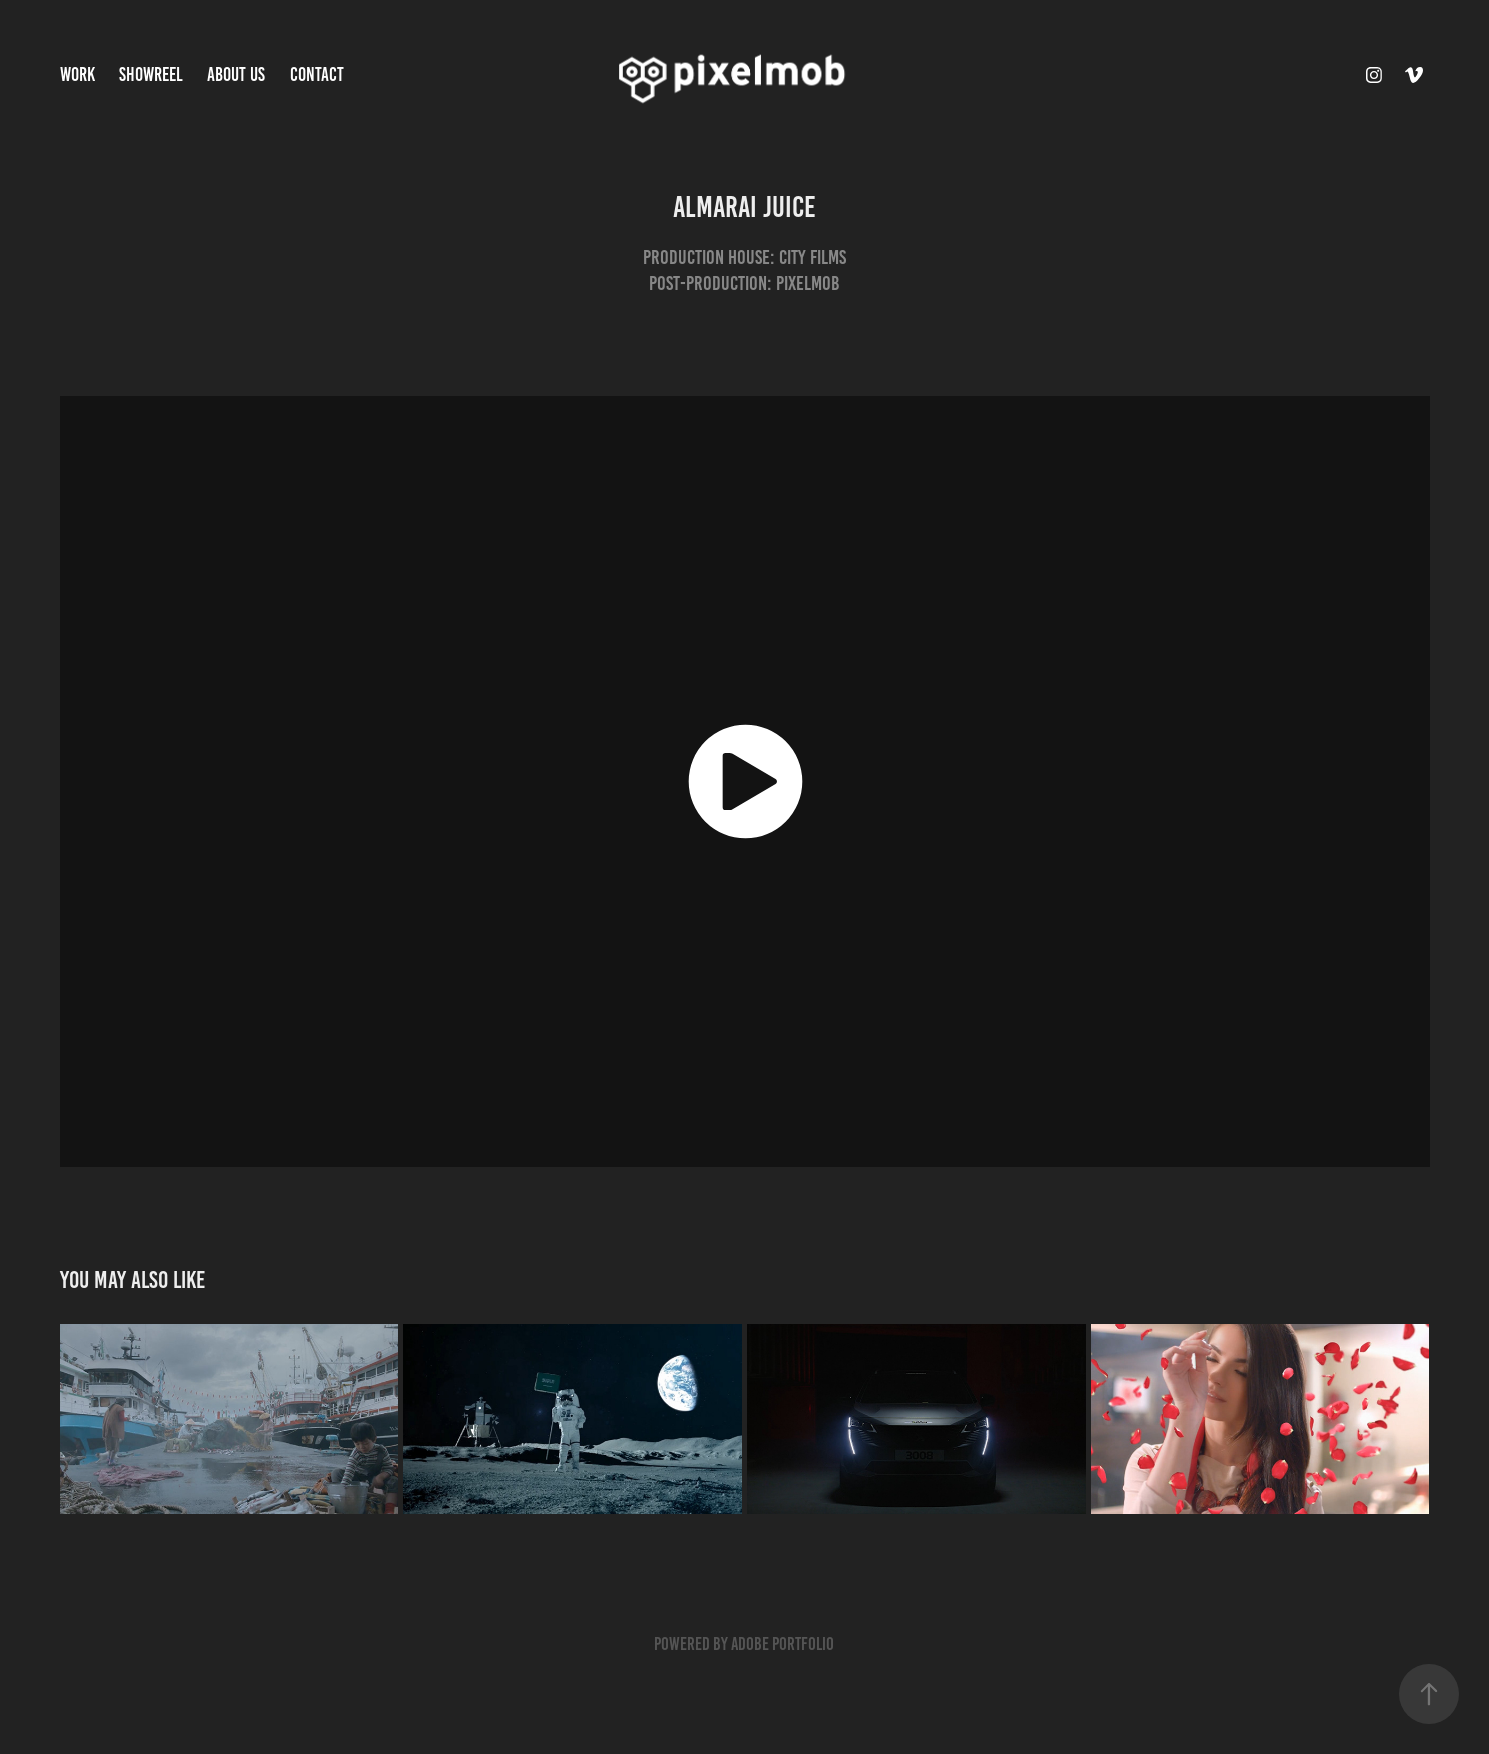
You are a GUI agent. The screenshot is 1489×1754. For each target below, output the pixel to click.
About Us (236, 74)
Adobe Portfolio (782, 1644)
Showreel (151, 74)
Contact (317, 74)
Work (77, 74)
